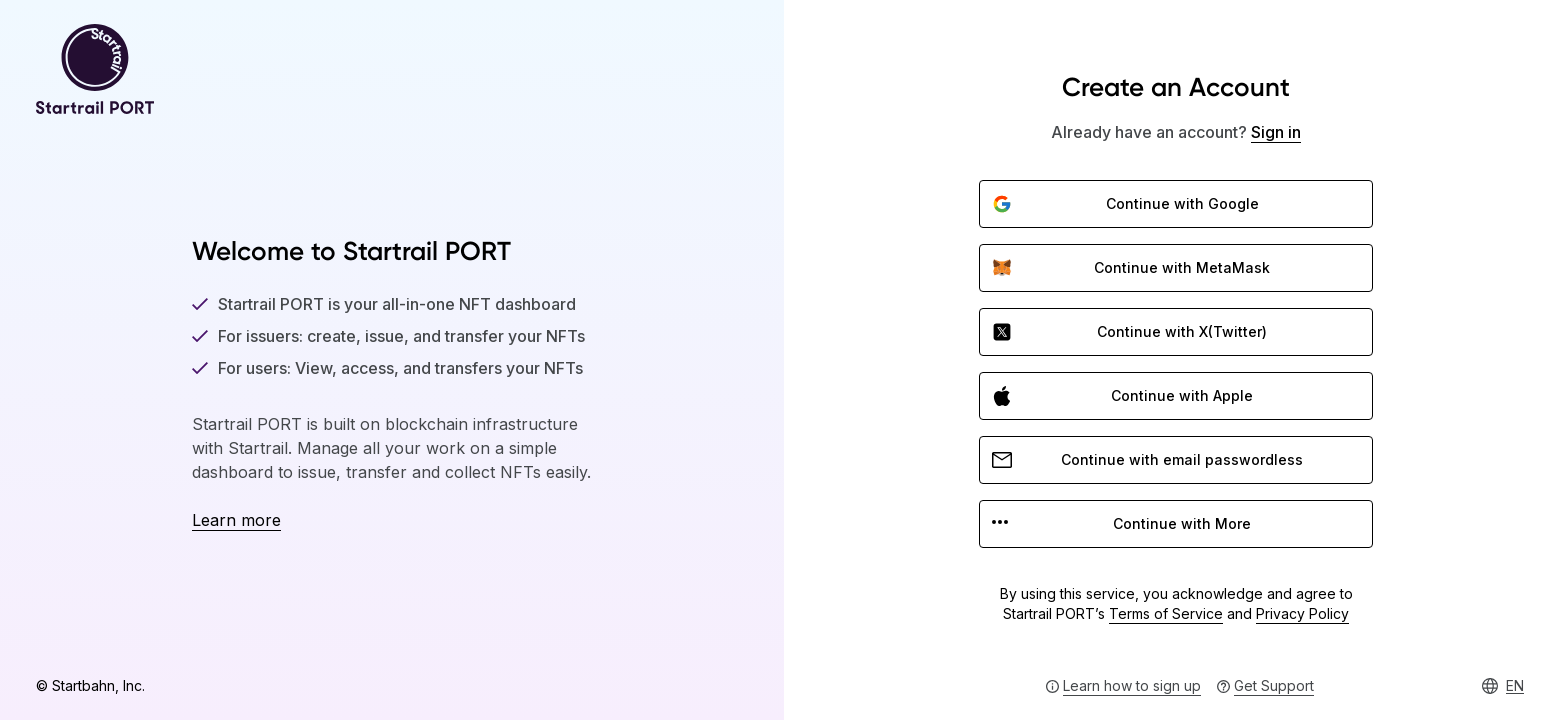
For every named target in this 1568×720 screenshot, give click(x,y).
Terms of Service (1166, 613)
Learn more (236, 520)
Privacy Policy (1302, 613)
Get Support (1274, 685)
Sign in (1276, 132)
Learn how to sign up (1132, 685)
